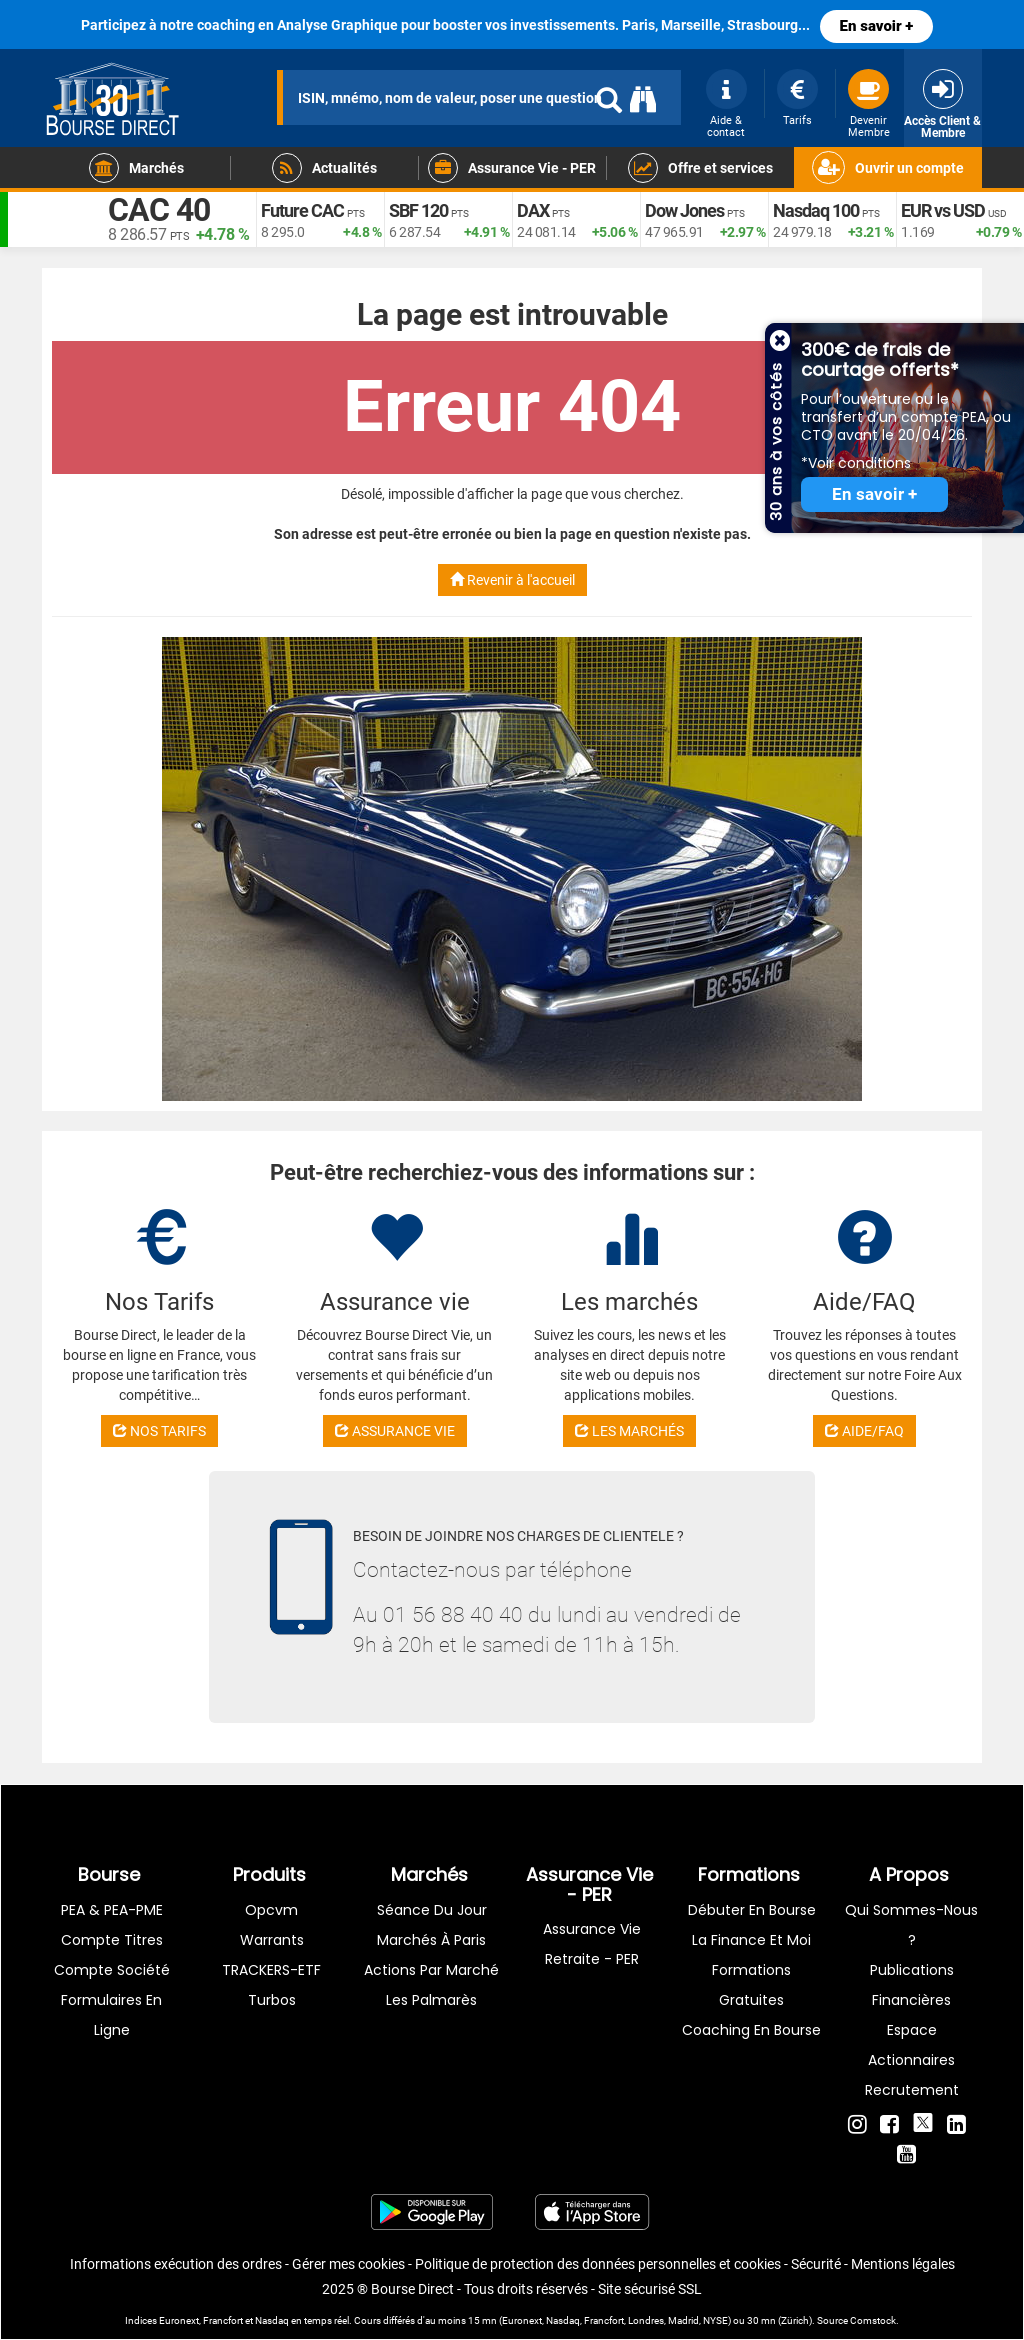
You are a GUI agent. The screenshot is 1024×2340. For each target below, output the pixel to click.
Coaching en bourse (751, 2030)
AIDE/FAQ (864, 1431)
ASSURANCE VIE (395, 1431)
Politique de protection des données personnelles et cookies (598, 2264)
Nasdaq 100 (816, 210)
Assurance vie (592, 1929)
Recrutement (912, 2090)
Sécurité (816, 2264)
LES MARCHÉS (629, 1431)
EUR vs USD (943, 210)
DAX (533, 210)
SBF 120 (418, 210)
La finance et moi (751, 1940)
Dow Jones (684, 210)
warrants (272, 1940)
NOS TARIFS (159, 1431)
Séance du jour (432, 1910)
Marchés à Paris (431, 1940)
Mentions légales (903, 2264)
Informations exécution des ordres (176, 2264)
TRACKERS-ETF (271, 1970)
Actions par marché (431, 1970)
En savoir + (877, 26)
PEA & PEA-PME (112, 1910)
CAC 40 (159, 210)
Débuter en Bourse (752, 1910)
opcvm (271, 1910)
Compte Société (112, 1970)
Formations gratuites (751, 1985)
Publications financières (912, 1985)
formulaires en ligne (111, 2015)
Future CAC (302, 210)
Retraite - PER (592, 1959)
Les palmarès (431, 2000)
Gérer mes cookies (348, 2264)
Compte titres (112, 1940)
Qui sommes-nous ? (911, 1925)
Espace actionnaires (911, 2045)
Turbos (272, 2000)
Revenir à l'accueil (512, 580)
